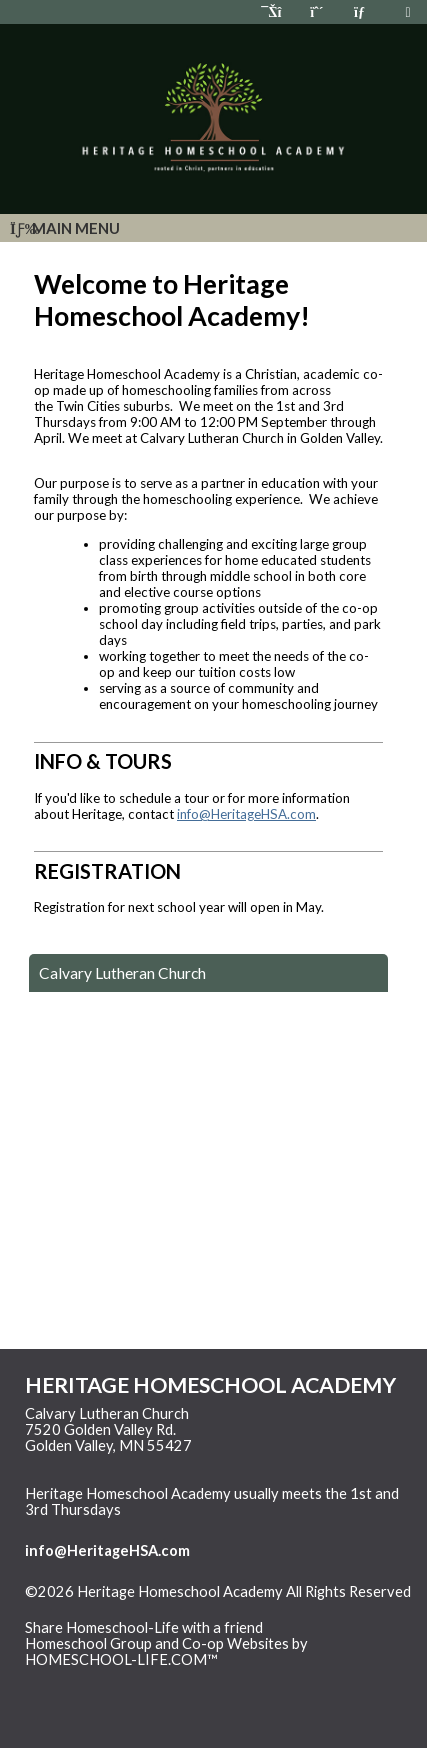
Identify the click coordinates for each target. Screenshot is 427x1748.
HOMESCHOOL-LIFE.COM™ (121, 1659)
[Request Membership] (317, 11)
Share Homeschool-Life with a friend (144, 1627)
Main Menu (65, 228)
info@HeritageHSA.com (246, 814)
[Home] (273, 11)
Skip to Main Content (109, 1608)
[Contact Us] (362, 11)
